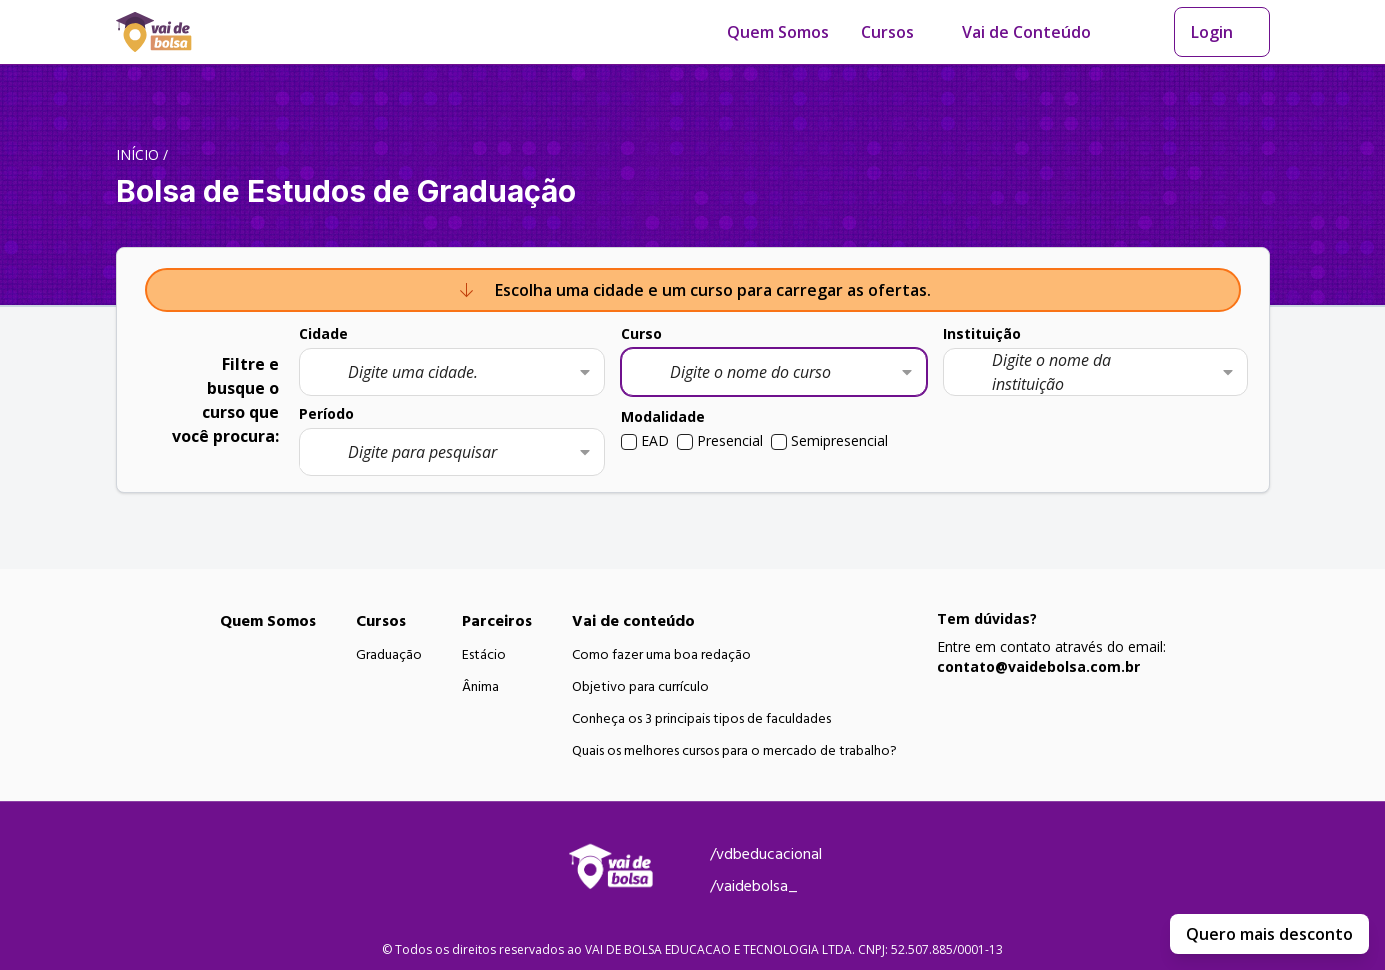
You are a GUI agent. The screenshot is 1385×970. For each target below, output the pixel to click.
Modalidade (663, 416)
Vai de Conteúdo (1026, 32)
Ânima (480, 687)
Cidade (323, 333)
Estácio (484, 655)
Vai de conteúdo (633, 621)
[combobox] (452, 372)
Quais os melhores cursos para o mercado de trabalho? (734, 751)
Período (326, 413)
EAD (655, 440)
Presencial (730, 440)
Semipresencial (839, 440)
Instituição (982, 333)
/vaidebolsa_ (754, 886)
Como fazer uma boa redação (661, 655)
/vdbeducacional (766, 854)
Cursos (887, 32)
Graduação (389, 655)
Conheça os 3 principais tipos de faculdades (701, 719)
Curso (641, 333)
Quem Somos (778, 32)
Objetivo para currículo (640, 687)
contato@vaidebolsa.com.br (1038, 666)
